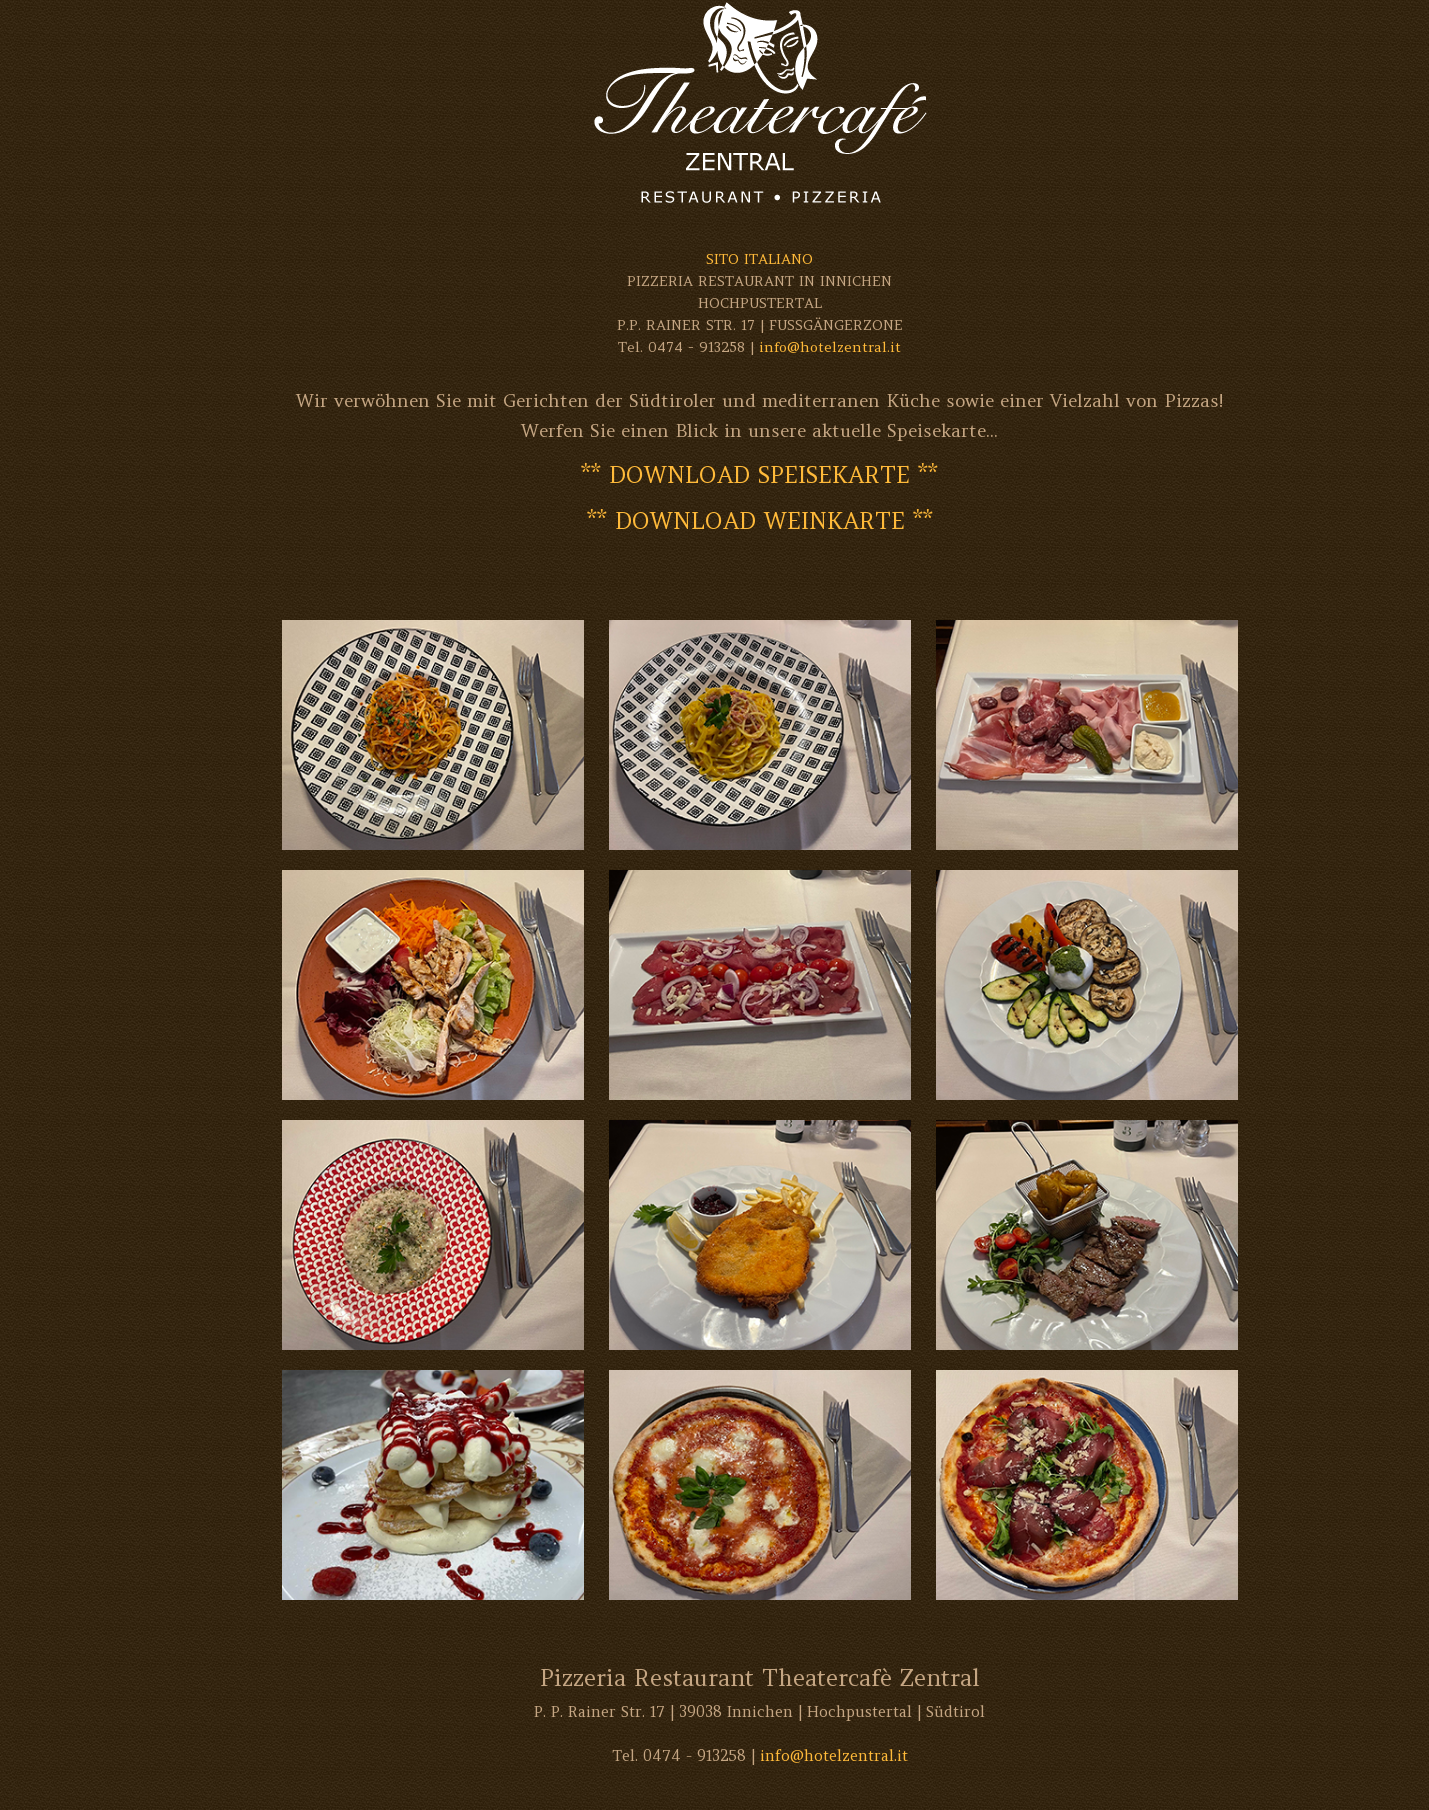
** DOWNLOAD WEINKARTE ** (760, 520)
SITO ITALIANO (759, 259)
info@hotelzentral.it (830, 347)
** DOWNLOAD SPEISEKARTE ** (759, 474)
